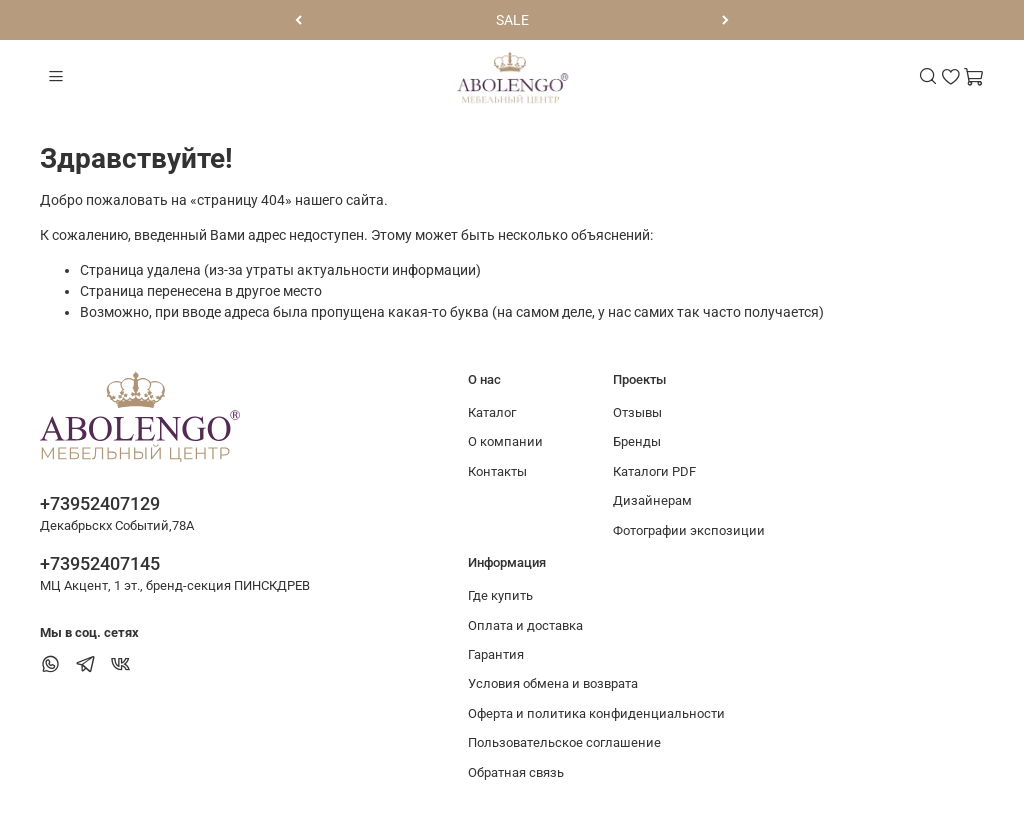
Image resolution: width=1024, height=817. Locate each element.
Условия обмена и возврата (553, 683)
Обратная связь (516, 772)
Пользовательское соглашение (564, 742)
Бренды (637, 441)
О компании (505, 441)
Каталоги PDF (654, 471)
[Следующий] (725, 20)
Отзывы (637, 412)
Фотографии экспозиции (689, 530)
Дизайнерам (652, 500)
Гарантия (496, 654)
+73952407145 (100, 563)
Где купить (500, 595)
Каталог (492, 412)
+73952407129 (100, 503)
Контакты (497, 471)
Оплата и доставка (525, 625)
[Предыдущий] (298, 20)
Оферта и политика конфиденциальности (596, 713)
